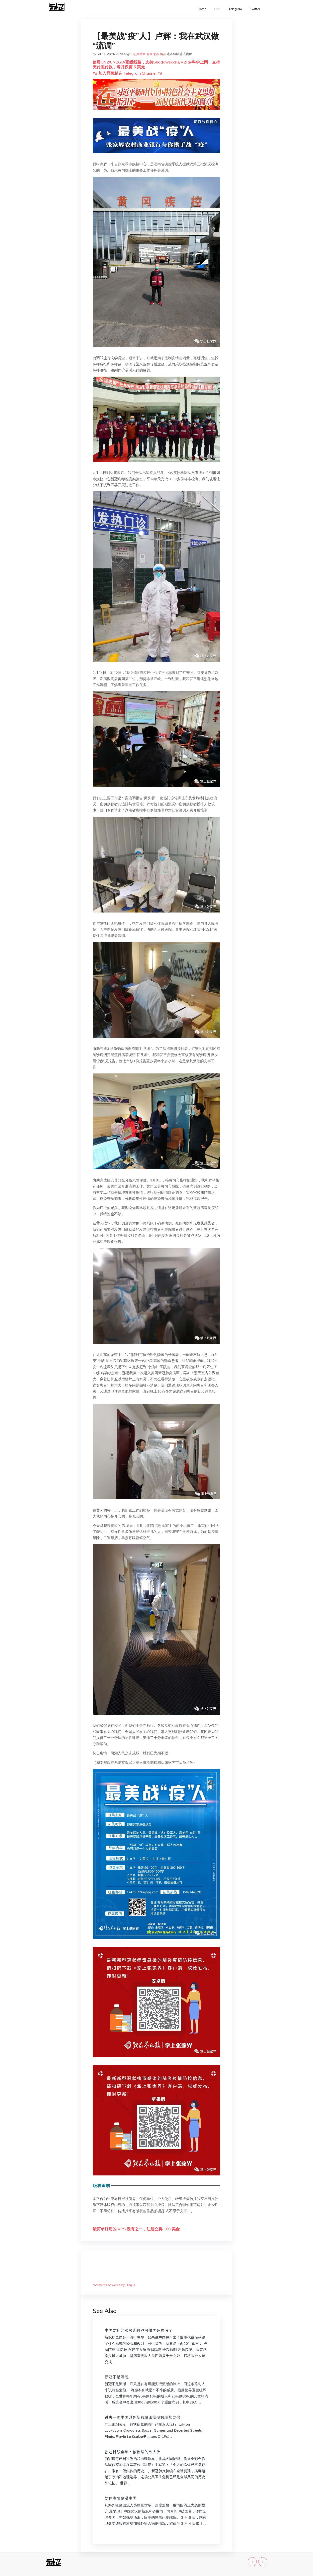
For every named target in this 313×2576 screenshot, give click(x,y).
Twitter (255, 9)
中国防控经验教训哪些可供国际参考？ (138, 2330)
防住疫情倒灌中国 (121, 2498)
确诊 (163, 54)
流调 (136, 54)
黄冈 (143, 54)
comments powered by (114, 2285)
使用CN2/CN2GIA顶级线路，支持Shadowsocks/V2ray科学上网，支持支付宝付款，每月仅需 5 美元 (156, 64)
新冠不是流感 (117, 2376)
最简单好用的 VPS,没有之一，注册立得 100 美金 (136, 2228)
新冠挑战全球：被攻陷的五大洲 (132, 2451)
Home (202, 9)
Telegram (235, 9)
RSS (217, 9)
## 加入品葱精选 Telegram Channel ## (127, 73)
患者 (156, 54)
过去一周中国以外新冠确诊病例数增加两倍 (142, 2417)
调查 (149, 54)
